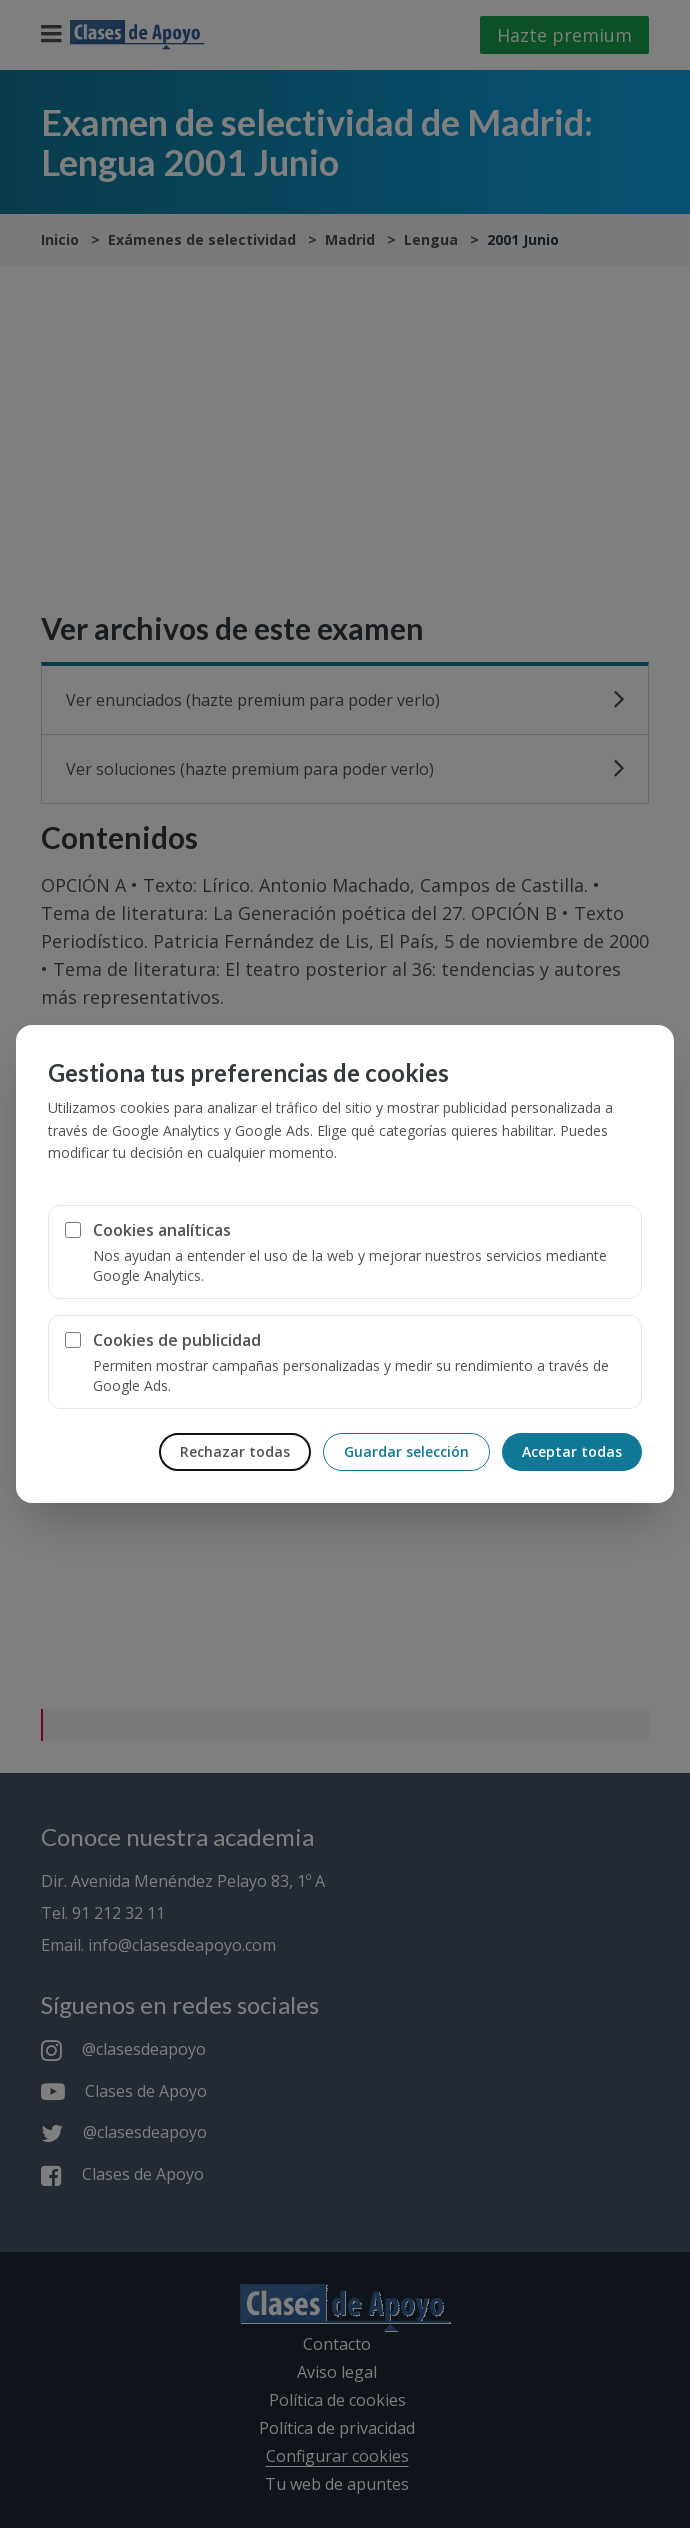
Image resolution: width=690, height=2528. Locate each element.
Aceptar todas (572, 1451)
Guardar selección (406, 1451)
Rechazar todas (235, 1451)
